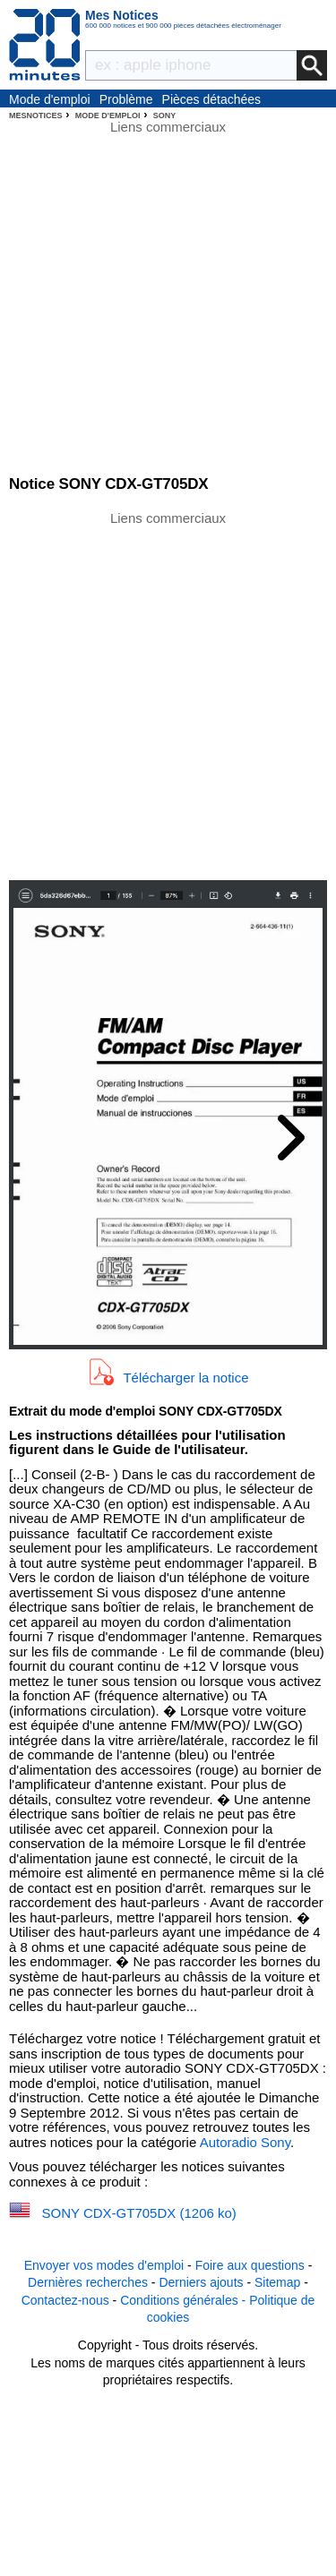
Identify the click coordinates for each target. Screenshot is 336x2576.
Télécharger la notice (185, 1376)
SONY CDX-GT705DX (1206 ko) (139, 2213)
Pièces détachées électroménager (212, 100)
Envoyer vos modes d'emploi (104, 2265)
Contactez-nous (65, 2300)
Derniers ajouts (201, 2282)
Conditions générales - (184, 2300)
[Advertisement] (168, 694)
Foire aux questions (250, 2265)
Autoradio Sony (245, 2142)
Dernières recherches (88, 2282)
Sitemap (277, 2282)
